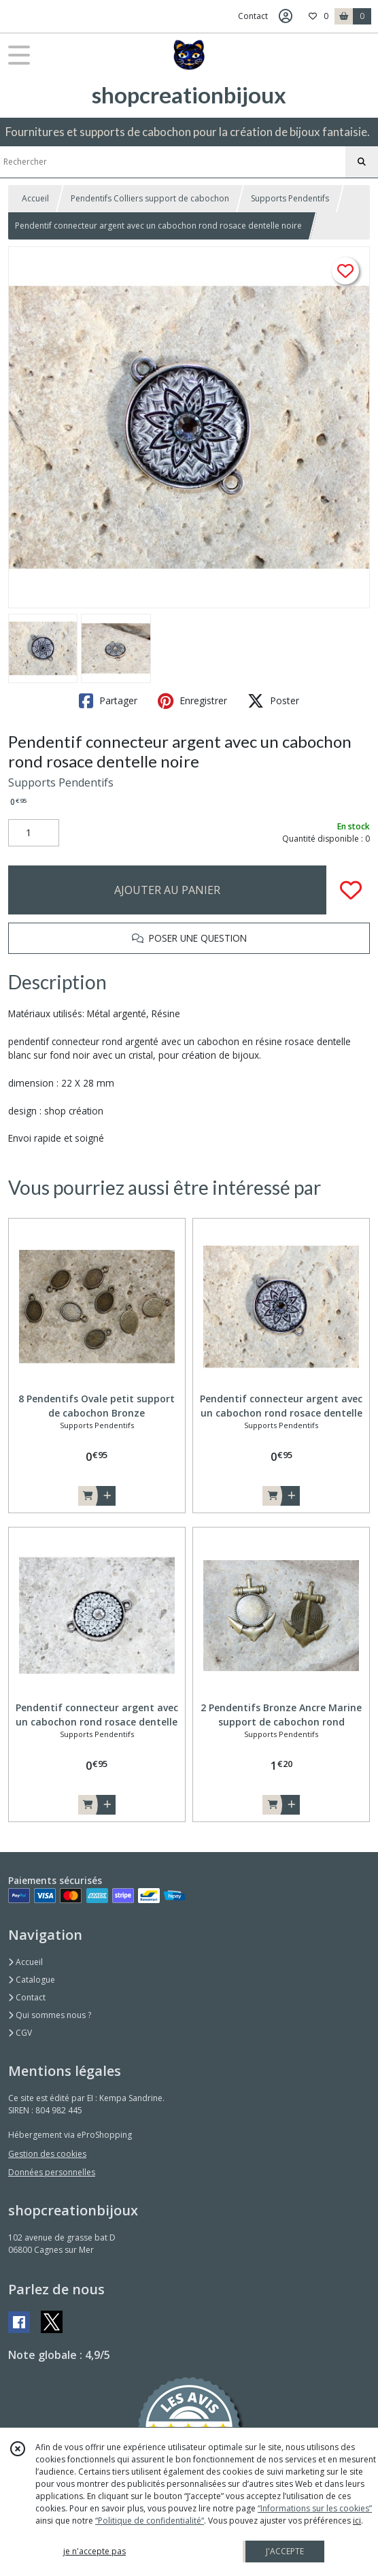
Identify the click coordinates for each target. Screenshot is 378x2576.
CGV (20, 2032)
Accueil (35, 198)
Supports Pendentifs (290, 198)
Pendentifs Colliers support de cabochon (150, 198)
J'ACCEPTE (285, 2551)
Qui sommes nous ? (49, 2015)
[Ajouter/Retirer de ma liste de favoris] (350, 890)
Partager (108, 701)
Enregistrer (192, 701)
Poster (273, 701)
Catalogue (31, 1979)
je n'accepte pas (94, 2551)
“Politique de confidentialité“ (149, 2520)
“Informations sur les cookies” (315, 2508)
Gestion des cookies (47, 2154)
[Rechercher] (361, 162)
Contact (253, 16)
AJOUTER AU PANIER (167, 889)
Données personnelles (51, 2172)
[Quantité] (33, 832)
